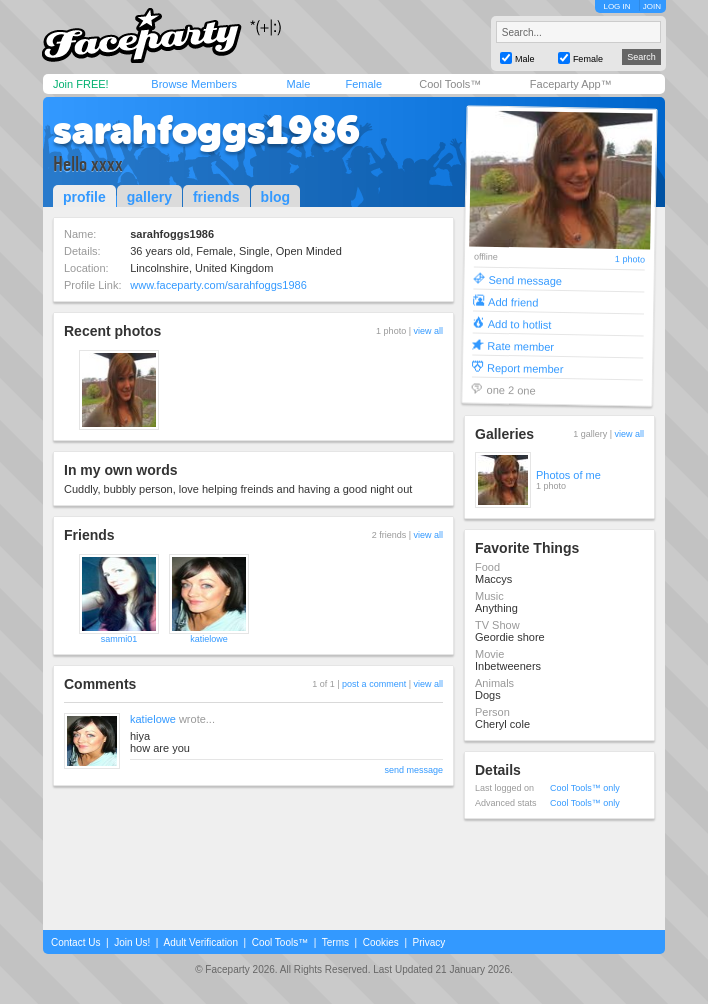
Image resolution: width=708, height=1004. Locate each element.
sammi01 (119, 639)
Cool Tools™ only (585, 788)
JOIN (652, 6)
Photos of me (568, 475)
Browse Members (194, 84)
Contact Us (75, 942)
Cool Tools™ (450, 84)
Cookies (381, 942)
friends (216, 197)
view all (428, 331)
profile (84, 197)
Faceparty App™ (571, 84)
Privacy (429, 942)
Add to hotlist (520, 323)
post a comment (374, 684)
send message (413, 770)
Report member (525, 367)
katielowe (209, 639)
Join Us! (132, 942)
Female (363, 84)
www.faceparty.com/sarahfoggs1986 (218, 285)
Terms (335, 942)
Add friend (513, 301)
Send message (525, 279)
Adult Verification (200, 942)
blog (276, 197)
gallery (149, 197)
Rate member (520, 345)
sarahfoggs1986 (206, 130)
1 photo (630, 259)
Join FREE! (81, 84)
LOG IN (616, 6)
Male (298, 84)
